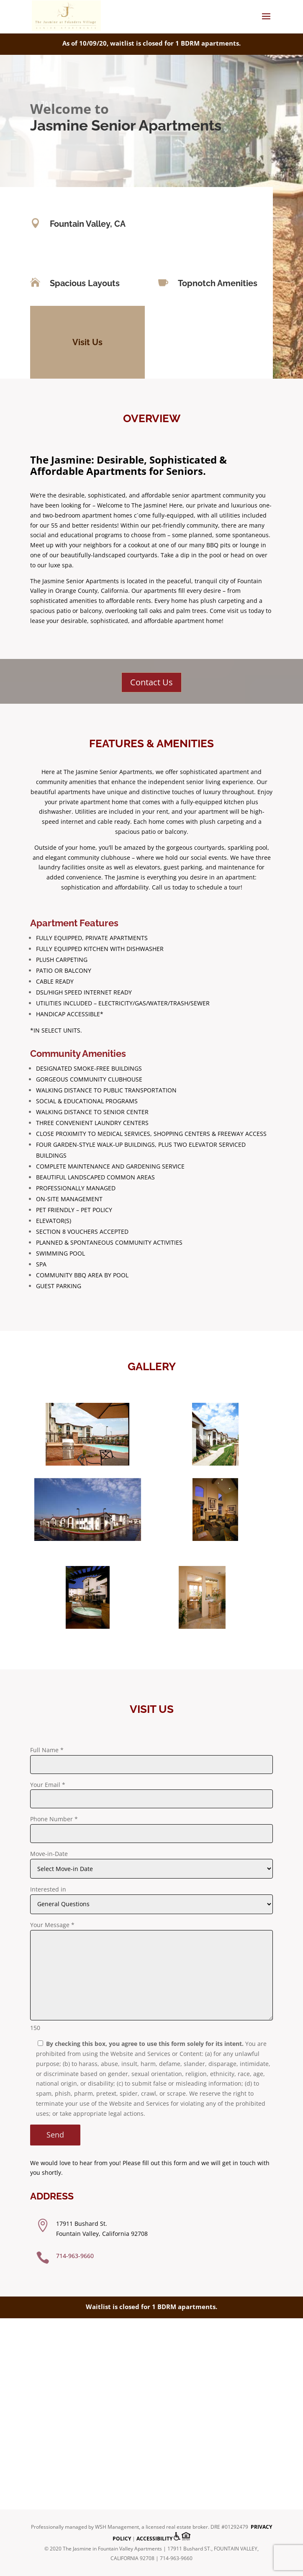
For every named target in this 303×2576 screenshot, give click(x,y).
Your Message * (52, 1925)
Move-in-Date (49, 1854)
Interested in (48, 1889)
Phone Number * (54, 1819)
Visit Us (87, 342)
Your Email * (47, 1785)
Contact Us (151, 682)
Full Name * (47, 1750)
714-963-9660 (75, 2256)
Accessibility (154, 2538)
